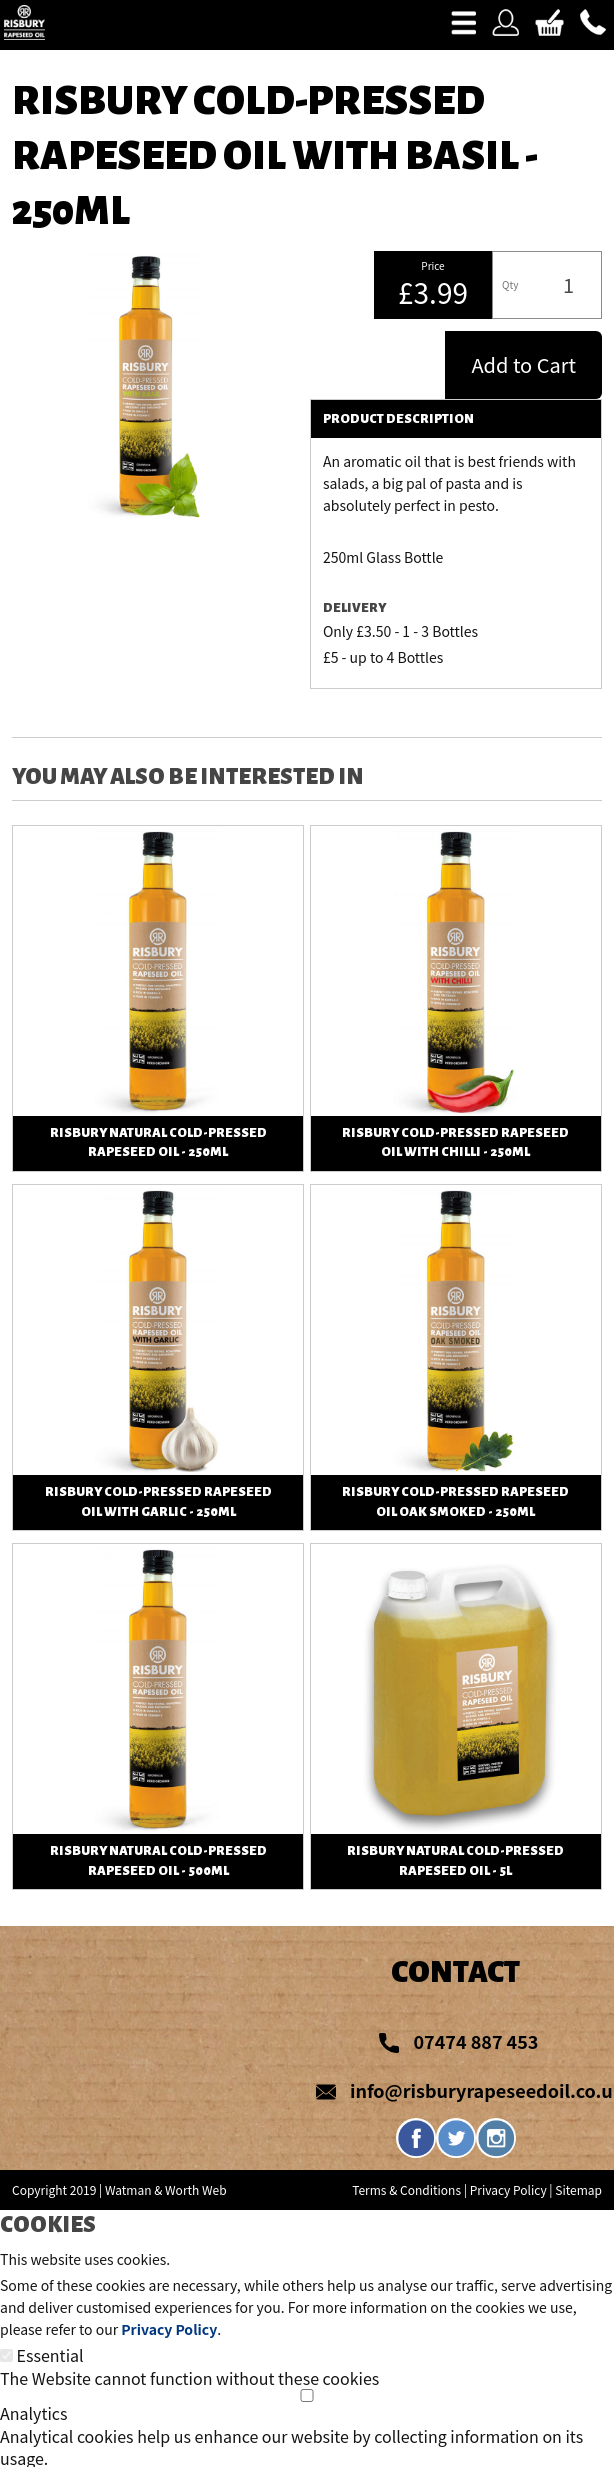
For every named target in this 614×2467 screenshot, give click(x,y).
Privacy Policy (508, 2189)
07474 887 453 (475, 2041)
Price (432, 266)
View (157, 837)
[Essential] (6, 2355)
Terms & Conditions (406, 2189)
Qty (510, 284)
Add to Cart (523, 364)
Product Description (398, 419)
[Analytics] (307, 2395)
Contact (455, 1972)
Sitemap (578, 2189)
